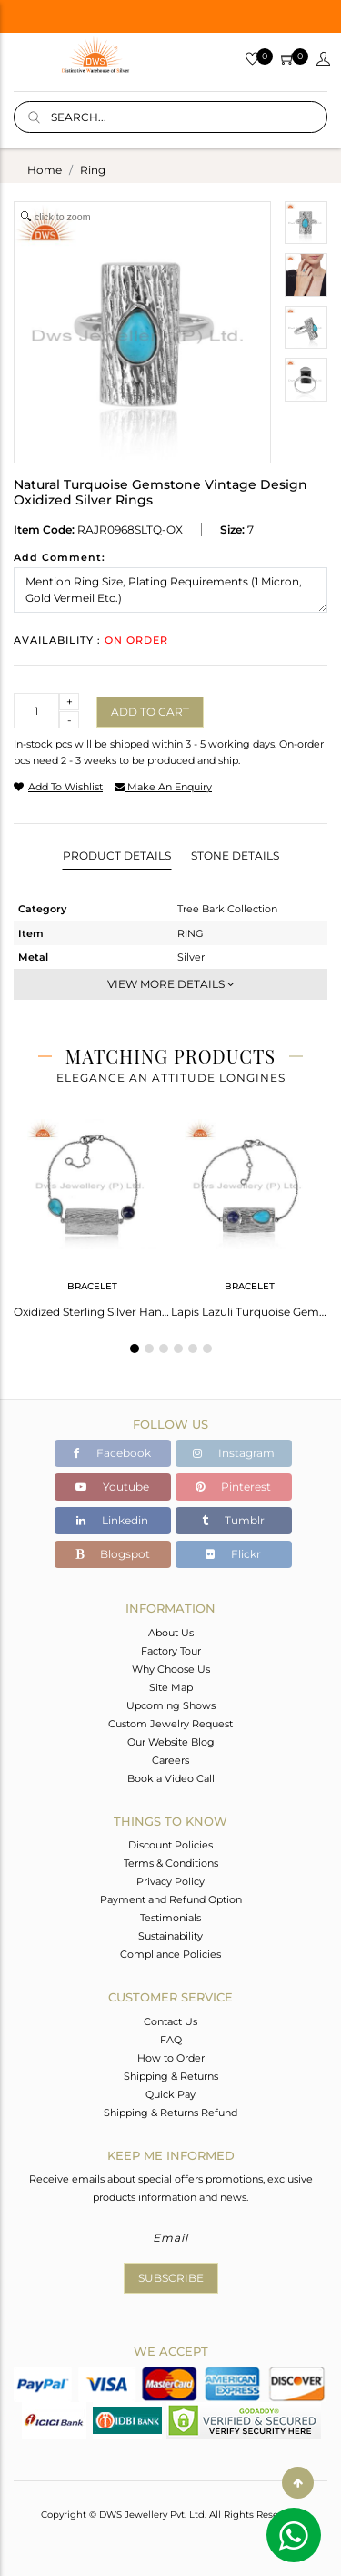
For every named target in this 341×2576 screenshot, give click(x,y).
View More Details (171, 984)
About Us (171, 1632)
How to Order (171, 2058)
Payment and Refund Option (171, 1899)
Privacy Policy (170, 1881)
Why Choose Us (171, 1669)
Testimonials (170, 1917)
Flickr (233, 1554)
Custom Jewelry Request (170, 1723)
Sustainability (170, 1935)
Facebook (112, 1453)
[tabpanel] (92, 1213)
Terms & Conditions (171, 1863)
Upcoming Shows (171, 1705)
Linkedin (112, 1520)
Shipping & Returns (171, 2076)
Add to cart (150, 711)
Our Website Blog (171, 1742)
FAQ (171, 2039)
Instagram (234, 1453)
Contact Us (170, 2021)
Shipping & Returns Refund (170, 2112)
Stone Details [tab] (235, 855)
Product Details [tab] (117, 855)
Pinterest (233, 1486)
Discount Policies (170, 1844)
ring (92, 170)
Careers (170, 1760)
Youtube (112, 1486)
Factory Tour (171, 1650)
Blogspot (112, 1554)
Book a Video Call (171, 1778)
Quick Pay (170, 2094)
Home (44, 170)
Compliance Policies (170, 1954)
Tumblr (233, 1520)
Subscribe (171, 2278)
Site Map (171, 1687)
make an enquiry (163, 786)
